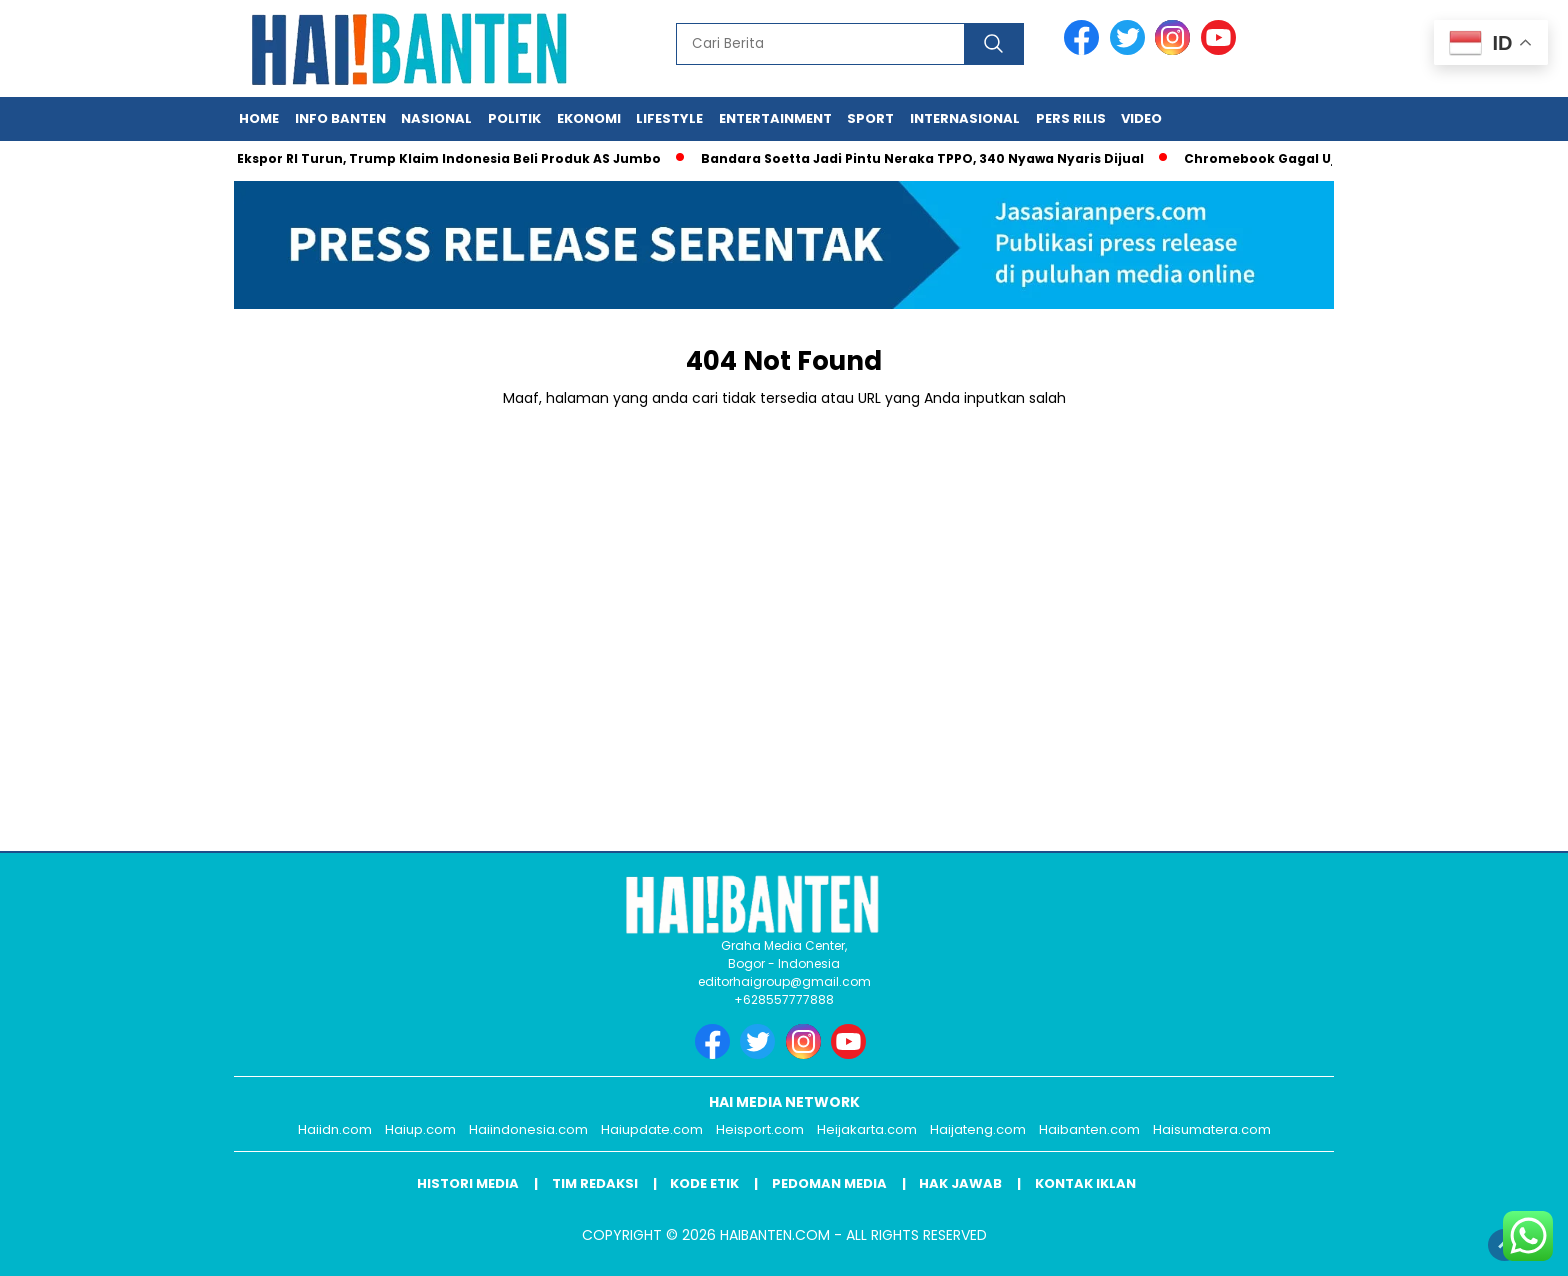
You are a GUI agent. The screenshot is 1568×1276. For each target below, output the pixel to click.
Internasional (965, 118)
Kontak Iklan (1085, 1183)
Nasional (436, 118)
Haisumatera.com (1212, 1129)
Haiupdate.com (652, 1129)
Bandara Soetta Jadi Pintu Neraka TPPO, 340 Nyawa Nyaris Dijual (927, 158)
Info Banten (340, 118)
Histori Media (468, 1183)
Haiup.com (420, 1129)
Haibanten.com (1089, 1129)
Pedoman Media (829, 1183)
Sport (870, 118)
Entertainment (775, 118)
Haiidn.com (335, 1129)
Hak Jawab (960, 1183)
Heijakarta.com (867, 1129)
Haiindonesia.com (528, 1129)
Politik (514, 118)
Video (1141, 118)
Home (259, 118)
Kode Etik (704, 1183)
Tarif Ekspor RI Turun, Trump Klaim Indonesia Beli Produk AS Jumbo (435, 158)
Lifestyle (669, 118)
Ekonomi (589, 118)
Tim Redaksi (595, 1183)
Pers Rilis (1071, 118)
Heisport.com (760, 1129)
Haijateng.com (978, 1129)
